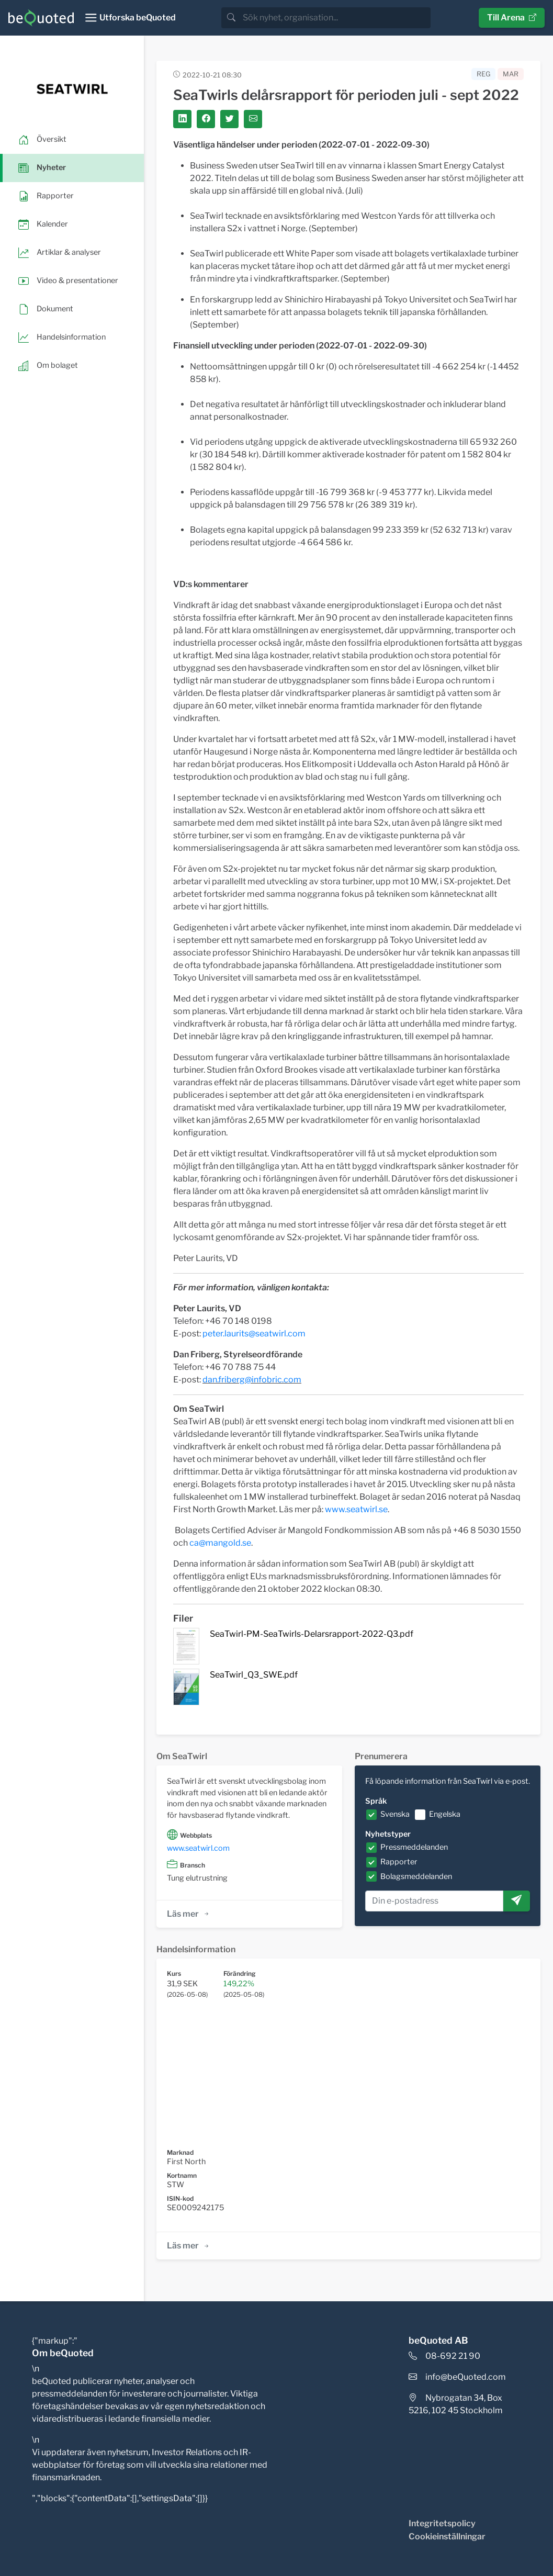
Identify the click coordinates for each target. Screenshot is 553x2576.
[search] (336, 17)
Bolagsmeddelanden (416, 1876)
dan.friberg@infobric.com (251, 1380)
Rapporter (398, 1861)
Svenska (395, 1814)
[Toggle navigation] (130, 18)
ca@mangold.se (220, 1543)
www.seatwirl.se (356, 1509)
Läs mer (188, 1914)
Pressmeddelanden (414, 1847)
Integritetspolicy (442, 2523)
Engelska (444, 1814)
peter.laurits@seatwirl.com (254, 1333)
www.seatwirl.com (198, 1848)
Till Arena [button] (511, 18)
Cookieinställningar (447, 2536)
